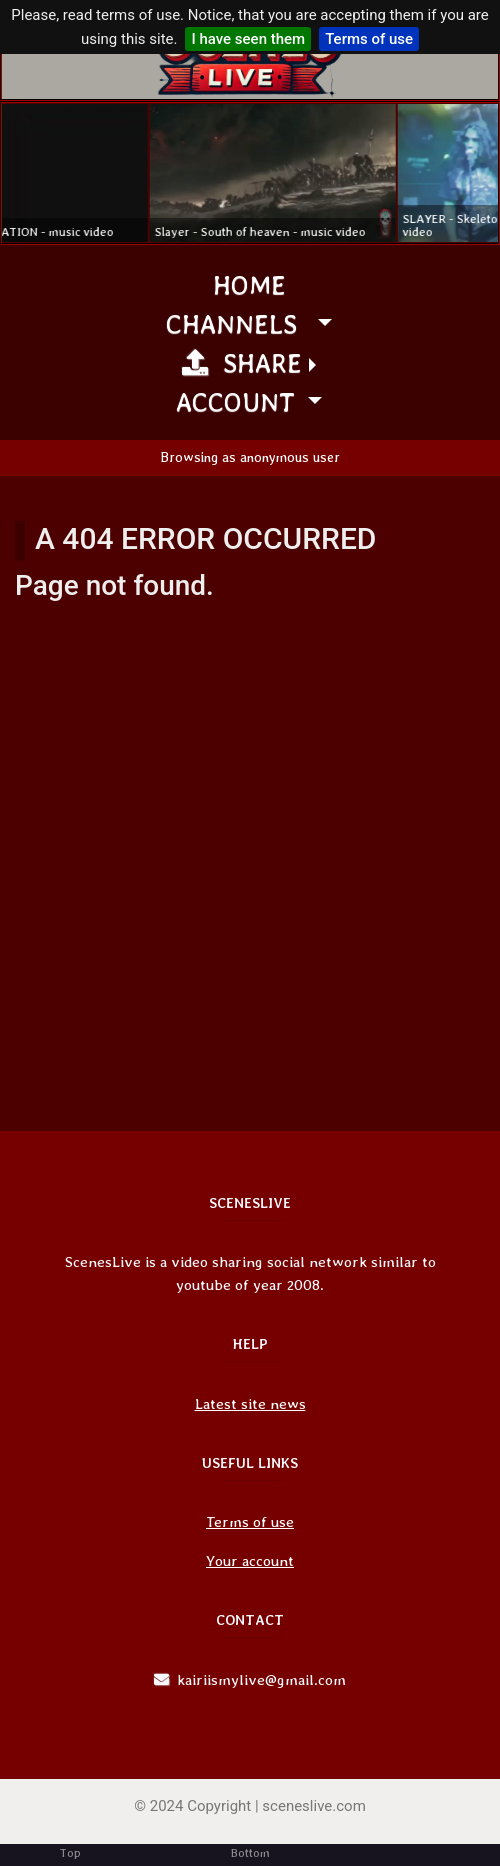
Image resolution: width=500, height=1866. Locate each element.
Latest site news (250, 1404)
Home (249, 284)
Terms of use (369, 39)
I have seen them (248, 39)
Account (239, 401)
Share (242, 362)
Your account (250, 1561)
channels (239, 323)
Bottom (250, 1853)
